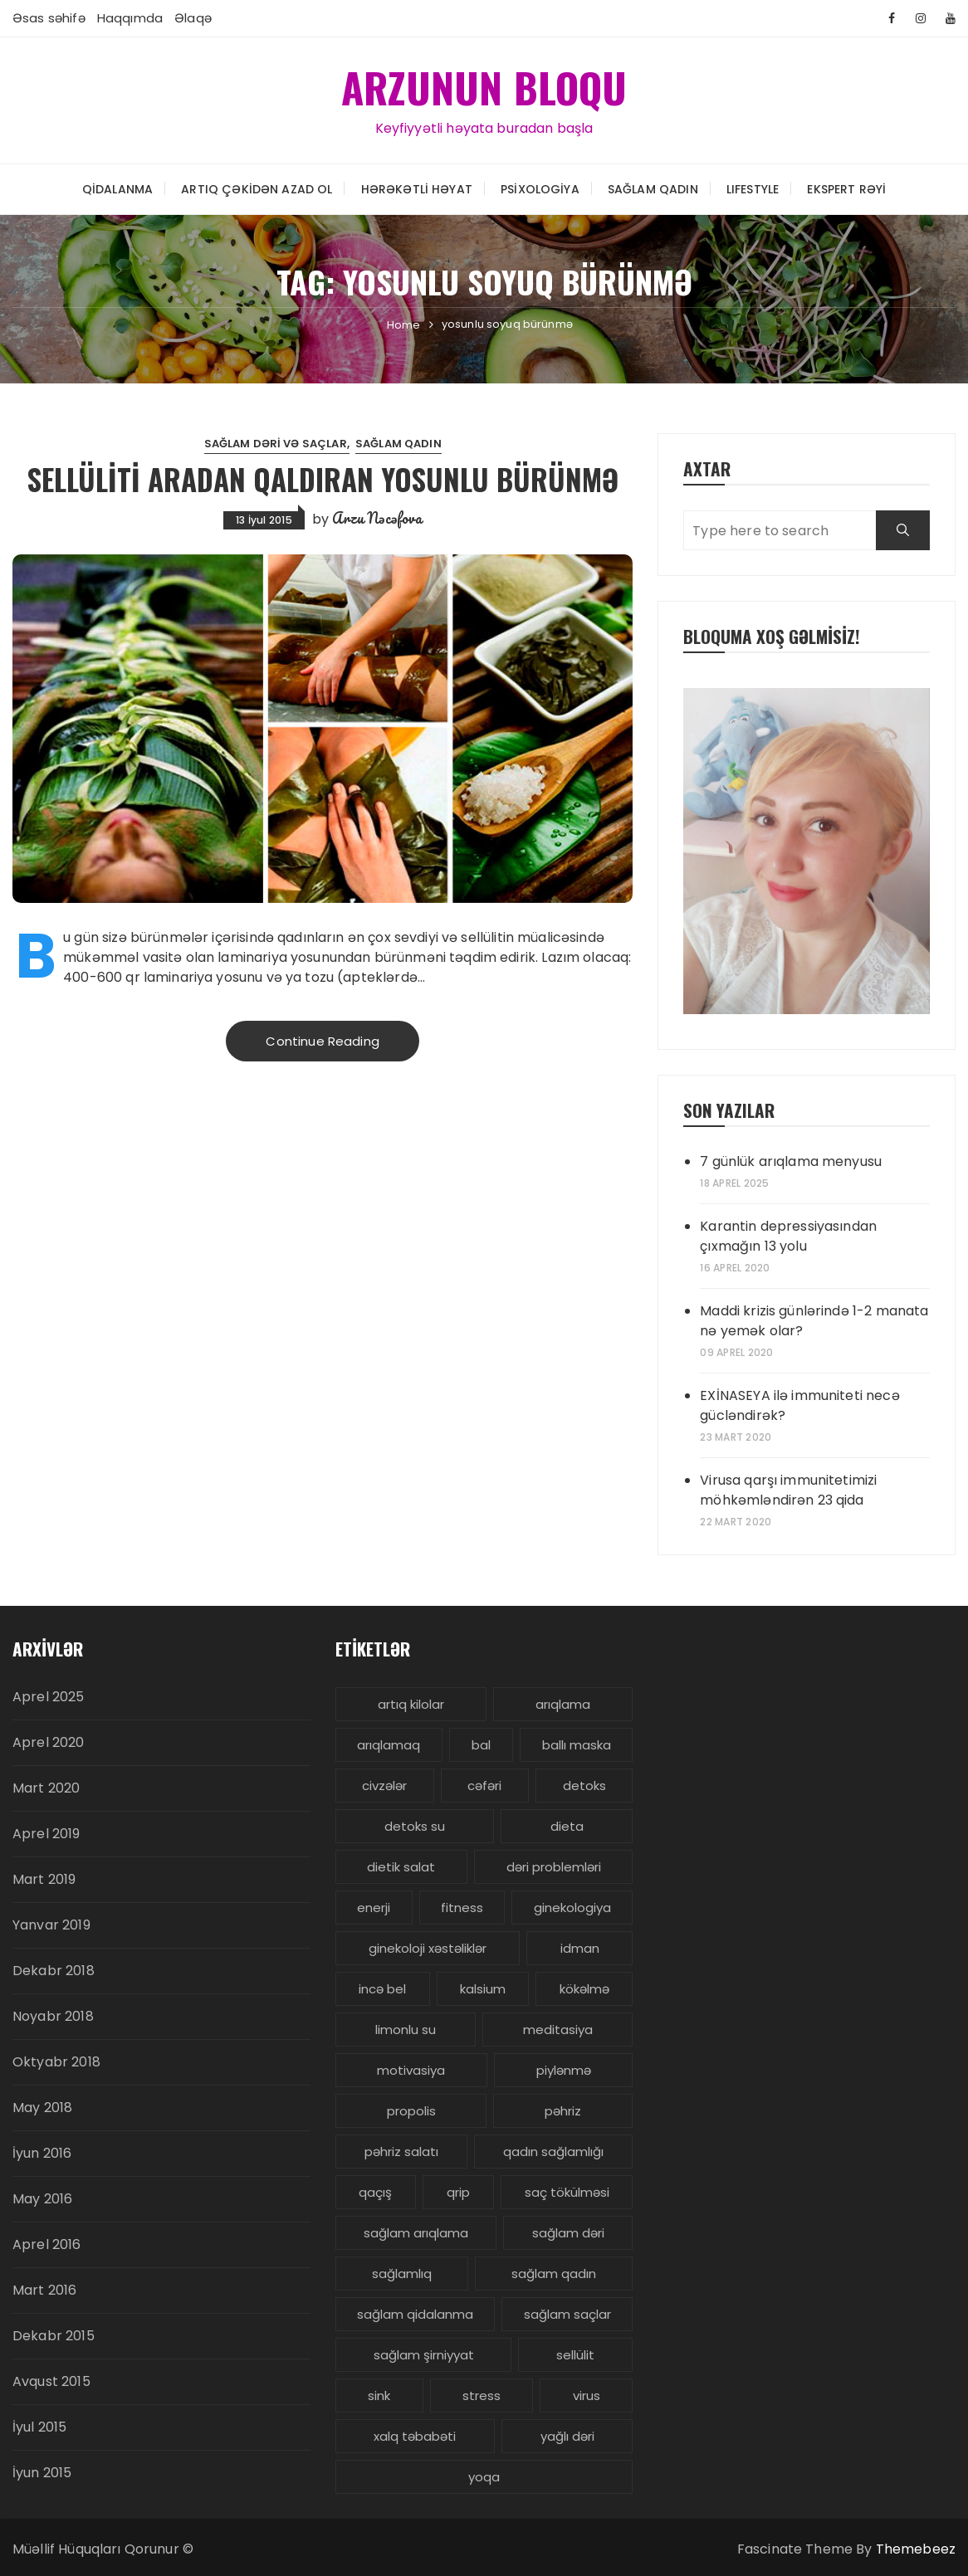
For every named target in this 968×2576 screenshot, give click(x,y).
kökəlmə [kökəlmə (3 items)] (584, 1989)
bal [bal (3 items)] (481, 1745)
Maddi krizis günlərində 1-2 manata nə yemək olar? (814, 1320)
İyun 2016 (41, 2153)
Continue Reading (322, 1041)
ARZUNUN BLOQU (484, 86)
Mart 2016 (44, 2290)
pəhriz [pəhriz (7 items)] (563, 2111)
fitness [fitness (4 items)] (462, 1907)
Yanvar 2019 (51, 1924)
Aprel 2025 (48, 1696)
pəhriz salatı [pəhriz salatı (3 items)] (401, 2151)
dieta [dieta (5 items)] (567, 1826)
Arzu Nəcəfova (377, 517)
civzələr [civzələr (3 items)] (384, 1785)
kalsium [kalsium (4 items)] (483, 1989)
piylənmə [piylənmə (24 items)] (563, 2070)
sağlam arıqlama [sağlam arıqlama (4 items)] (416, 2233)
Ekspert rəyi (846, 188)
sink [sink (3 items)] (379, 2395)
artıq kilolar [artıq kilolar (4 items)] (411, 1704)
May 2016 (42, 2198)
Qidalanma (117, 188)
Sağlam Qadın (653, 188)
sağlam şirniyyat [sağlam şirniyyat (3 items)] (424, 2355)
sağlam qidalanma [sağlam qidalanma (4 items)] (415, 2314)
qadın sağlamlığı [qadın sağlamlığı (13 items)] (553, 2151)
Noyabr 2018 (53, 2016)
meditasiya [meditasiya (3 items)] (558, 2029)
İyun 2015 (41, 2472)
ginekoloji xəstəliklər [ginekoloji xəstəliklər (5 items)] (427, 1948)
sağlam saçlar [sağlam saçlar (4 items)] (567, 2314)
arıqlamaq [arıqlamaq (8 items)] (388, 1745)
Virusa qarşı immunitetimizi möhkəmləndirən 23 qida (788, 1490)
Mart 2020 (46, 1788)
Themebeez (916, 2549)
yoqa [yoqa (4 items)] (484, 2477)
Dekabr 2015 (53, 2335)
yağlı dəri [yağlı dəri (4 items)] (567, 2436)
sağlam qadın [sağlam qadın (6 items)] (553, 2273)
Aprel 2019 (46, 1833)
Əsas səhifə (49, 18)
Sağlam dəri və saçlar (275, 443)
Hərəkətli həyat (416, 188)
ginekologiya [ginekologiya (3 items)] (572, 1907)
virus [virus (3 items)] (586, 2395)
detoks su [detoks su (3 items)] (414, 1826)
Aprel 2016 (46, 2244)
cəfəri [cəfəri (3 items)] (484, 1785)
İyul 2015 (39, 2427)
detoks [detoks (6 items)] (584, 1785)
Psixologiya (540, 188)
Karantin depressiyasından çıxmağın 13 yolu (788, 1236)
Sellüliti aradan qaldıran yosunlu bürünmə (323, 478)
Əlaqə (193, 18)
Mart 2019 (44, 1879)
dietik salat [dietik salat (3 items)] (401, 1867)
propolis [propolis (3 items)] (411, 2111)
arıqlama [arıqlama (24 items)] (562, 1704)
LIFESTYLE (752, 188)
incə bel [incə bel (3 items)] (382, 1989)
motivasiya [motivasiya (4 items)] (411, 2070)
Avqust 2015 (51, 2381)
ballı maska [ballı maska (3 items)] (576, 1745)
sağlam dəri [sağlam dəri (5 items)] (568, 2233)
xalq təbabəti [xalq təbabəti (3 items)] (415, 2436)
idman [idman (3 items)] (579, 1948)
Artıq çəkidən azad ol (256, 188)
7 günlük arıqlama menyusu (791, 1161)
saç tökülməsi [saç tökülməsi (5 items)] (567, 2192)
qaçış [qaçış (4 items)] (375, 2192)
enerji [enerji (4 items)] (373, 1907)
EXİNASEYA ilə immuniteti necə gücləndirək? (799, 1405)
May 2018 (42, 2107)
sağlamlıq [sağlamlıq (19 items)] (402, 2273)
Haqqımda (130, 18)
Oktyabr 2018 (56, 2061)
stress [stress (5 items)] (481, 2395)
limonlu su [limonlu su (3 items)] (405, 2029)
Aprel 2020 (48, 1742)
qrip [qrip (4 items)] (458, 2192)
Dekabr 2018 (53, 1970)
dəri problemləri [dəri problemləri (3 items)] (553, 1867)
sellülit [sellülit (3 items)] (575, 2355)
